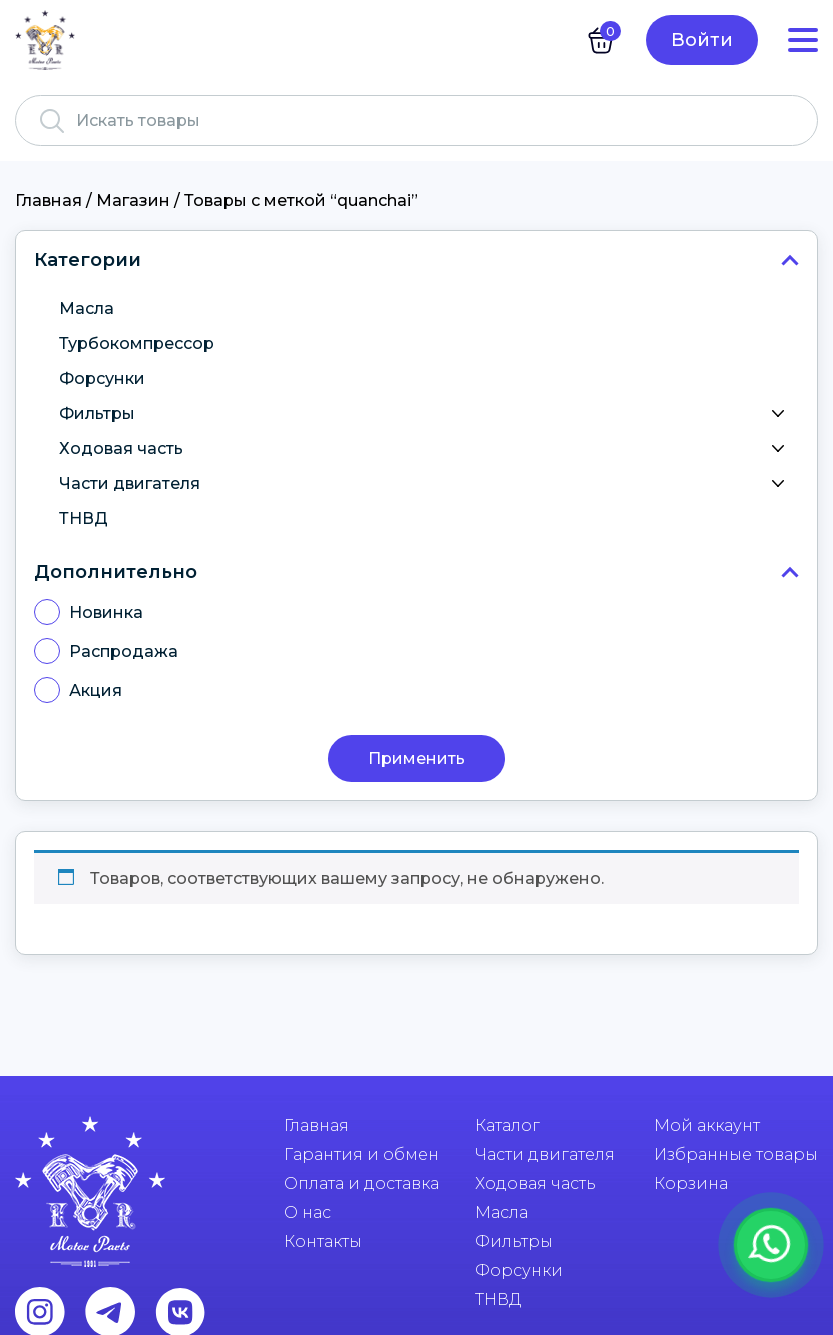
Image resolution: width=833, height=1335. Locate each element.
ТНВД (83, 518)
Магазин (133, 200)
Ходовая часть (426, 449)
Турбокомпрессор (136, 343)
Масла (86, 308)
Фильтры (426, 414)
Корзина (691, 1183)
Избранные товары (736, 1154)
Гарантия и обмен (361, 1154)
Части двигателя (426, 484)
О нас (307, 1212)
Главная (48, 200)
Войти (702, 40)
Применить (416, 758)
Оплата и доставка (361, 1183)
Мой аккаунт (707, 1125)
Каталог (507, 1125)
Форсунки (102, 378)
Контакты (323, 1241)
